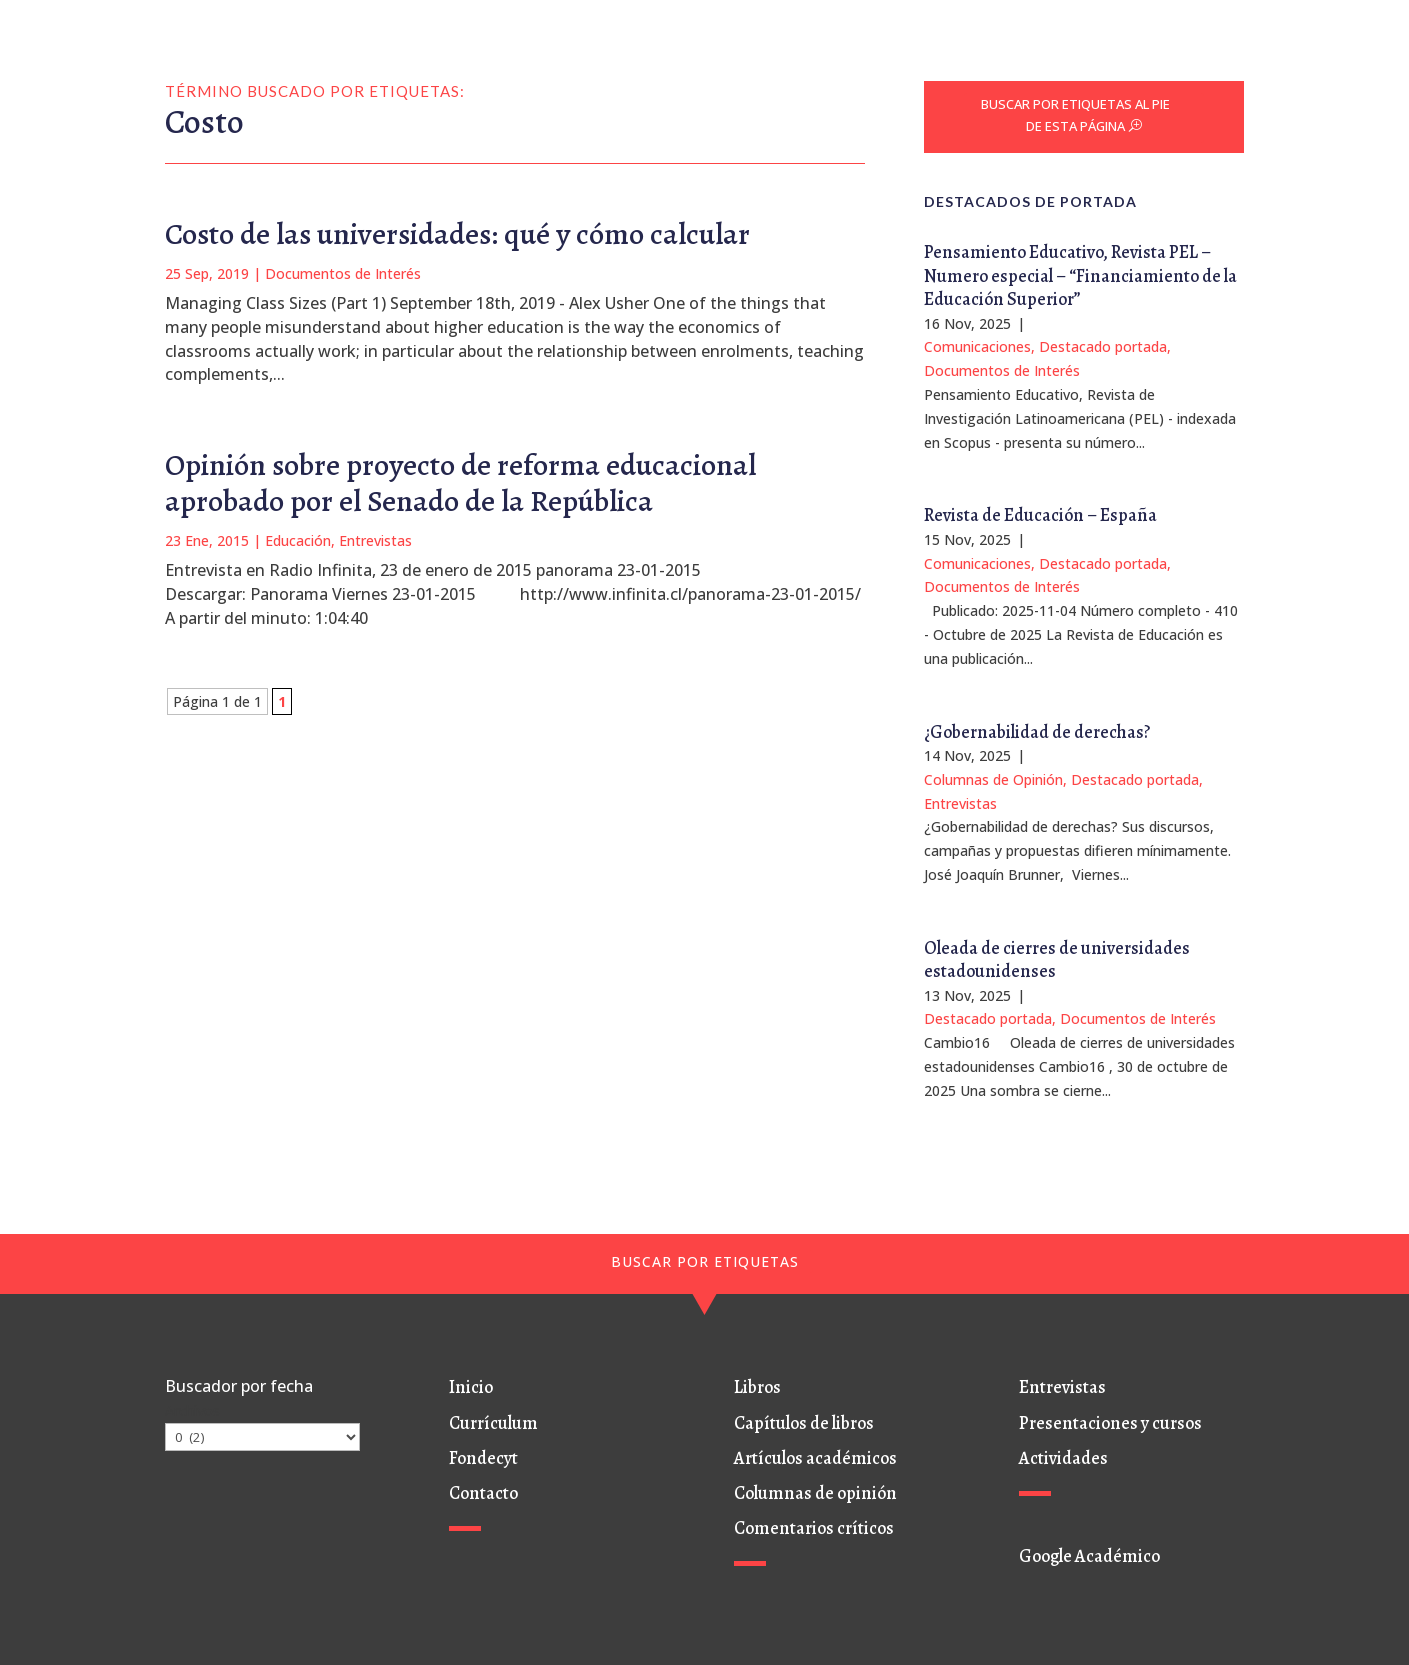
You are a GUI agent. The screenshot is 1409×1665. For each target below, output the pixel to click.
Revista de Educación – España (1040, 515)
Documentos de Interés (343, 273)
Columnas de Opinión (993, 779)
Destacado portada (1103, 346)
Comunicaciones (977, 346)
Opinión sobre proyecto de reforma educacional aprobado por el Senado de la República (460, 483)
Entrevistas (375, 540)
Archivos (192, 1410)
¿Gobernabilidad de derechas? (1037, 732)
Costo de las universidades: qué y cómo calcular (457, 234)
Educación (298, 540)
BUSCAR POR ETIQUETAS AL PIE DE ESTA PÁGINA (1075, 115)
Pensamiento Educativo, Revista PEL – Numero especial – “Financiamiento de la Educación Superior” (1080, 275)
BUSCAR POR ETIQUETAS (705, 1261)
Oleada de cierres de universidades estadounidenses (1057, 959)
